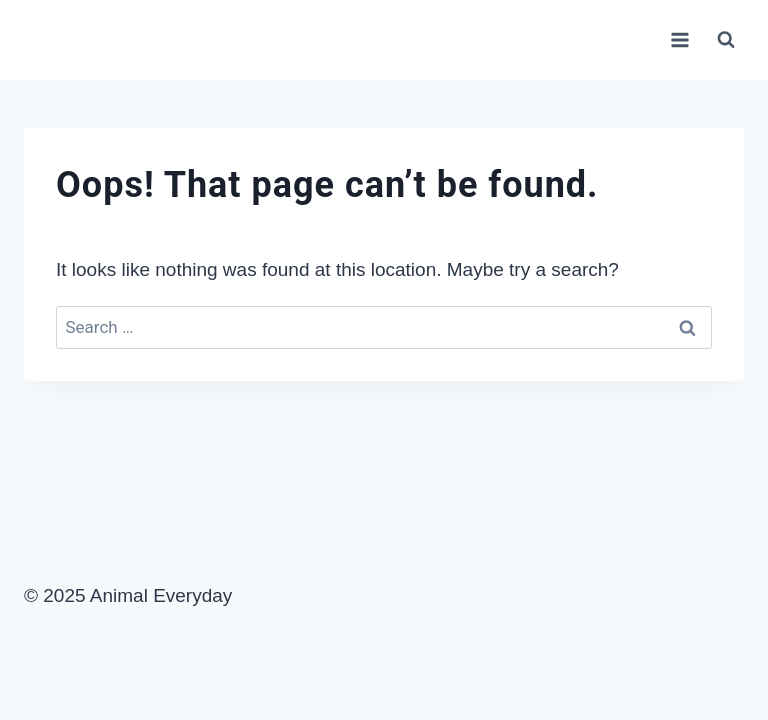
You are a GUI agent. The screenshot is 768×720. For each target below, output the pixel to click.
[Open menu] (679, 39)
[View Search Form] (726, 40)
